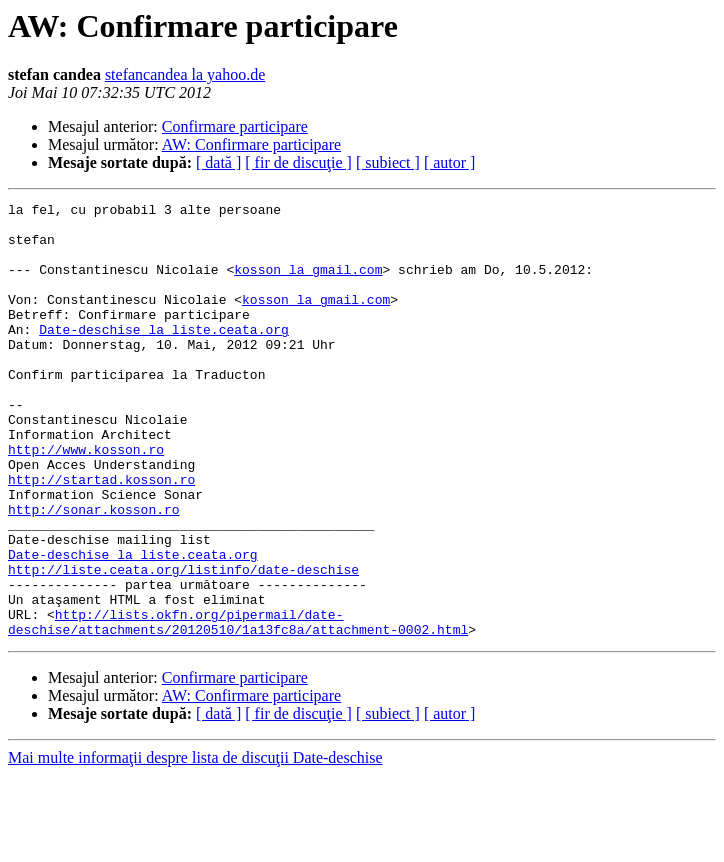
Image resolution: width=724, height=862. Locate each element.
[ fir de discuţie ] (298, 162)
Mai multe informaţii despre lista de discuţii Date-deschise (195, 844)
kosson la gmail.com (308, 284)
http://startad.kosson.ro (101, 536)
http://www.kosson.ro (86, 500)
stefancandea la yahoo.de (185, 74)
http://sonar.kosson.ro (94, 572)
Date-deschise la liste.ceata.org (164, 356)
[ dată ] (218, 162)
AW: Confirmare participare (251, 144)
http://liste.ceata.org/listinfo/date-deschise (183, 644)
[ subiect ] (388, 162)
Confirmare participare (235, 126)
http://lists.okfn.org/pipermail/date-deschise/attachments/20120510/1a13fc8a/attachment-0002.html (238, 707)
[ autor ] (450, 162)
